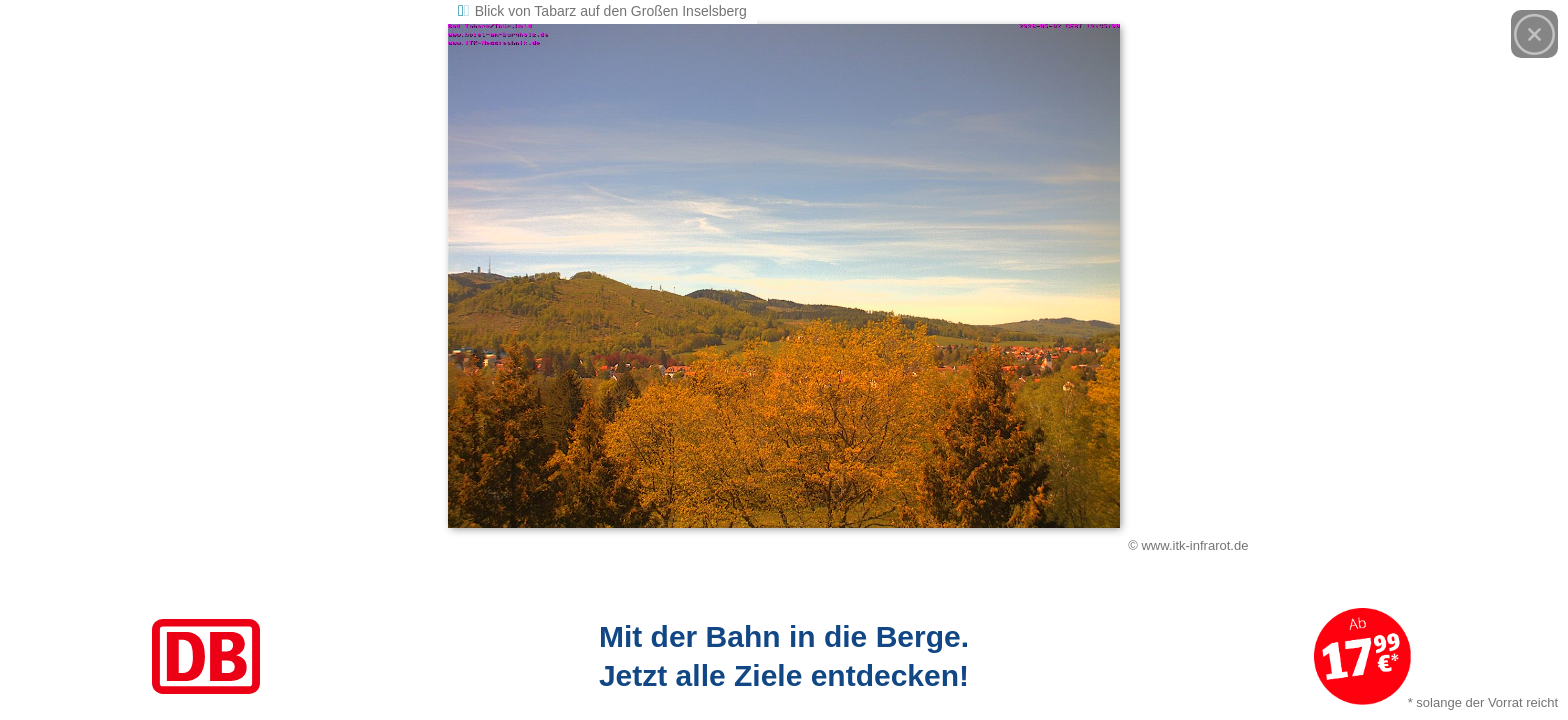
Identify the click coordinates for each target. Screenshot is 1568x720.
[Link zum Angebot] (784, 656)
